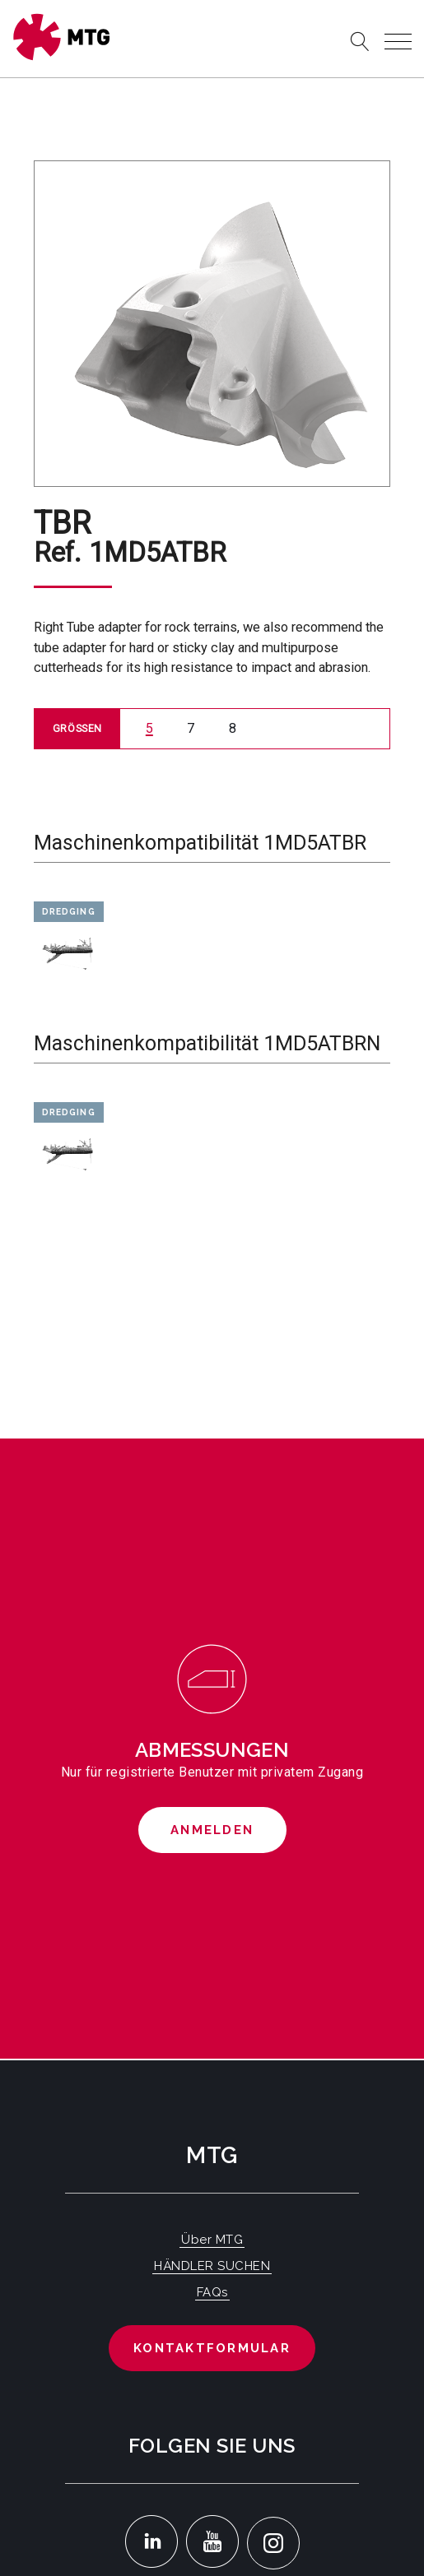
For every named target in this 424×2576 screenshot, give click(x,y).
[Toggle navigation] (398, 41)
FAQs (212, 2292)
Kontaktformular (212, 2348)
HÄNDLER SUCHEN (212, 2266)
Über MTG (212, 2239)
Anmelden (212, 1830)
